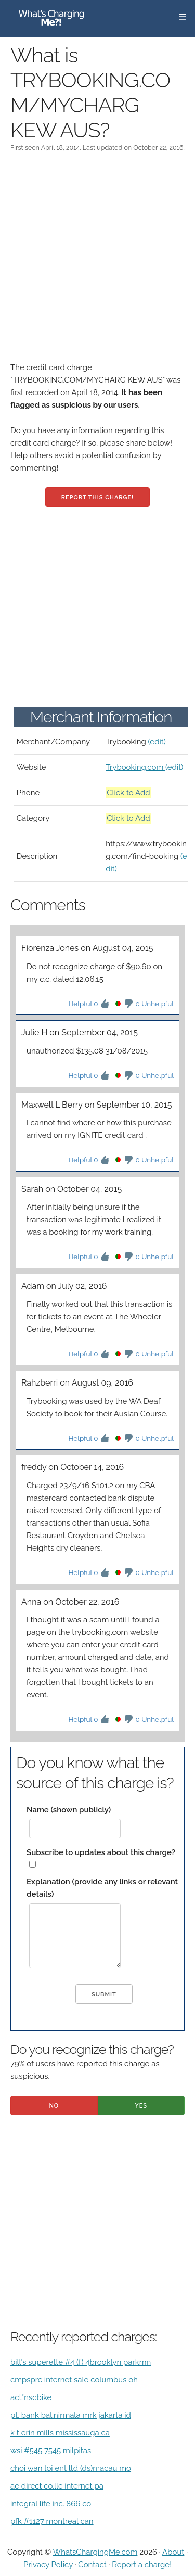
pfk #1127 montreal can (52, 2521)
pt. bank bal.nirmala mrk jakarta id (70, 2415)
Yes (141, 2105)
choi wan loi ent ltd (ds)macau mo (70, 2468)
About (173, 2552)
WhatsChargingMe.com (95, 2552)
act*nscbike (30, 2397)
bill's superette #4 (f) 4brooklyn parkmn (80, 2362)
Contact (92, 2564)
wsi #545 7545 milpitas (50, 2450)
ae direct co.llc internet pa (56, 2486)
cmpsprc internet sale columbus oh (74, 2379)
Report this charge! (97, 497)
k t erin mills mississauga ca (60, 2433)
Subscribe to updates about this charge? (101, 1852)
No (54, 2105)
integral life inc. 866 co (50, 2503)
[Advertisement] (97, 263)
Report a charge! (142, 2564)
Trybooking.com (135, 767)
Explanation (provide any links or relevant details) (102, 1888)
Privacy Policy (48, 2564)
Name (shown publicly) (69, 1809)
